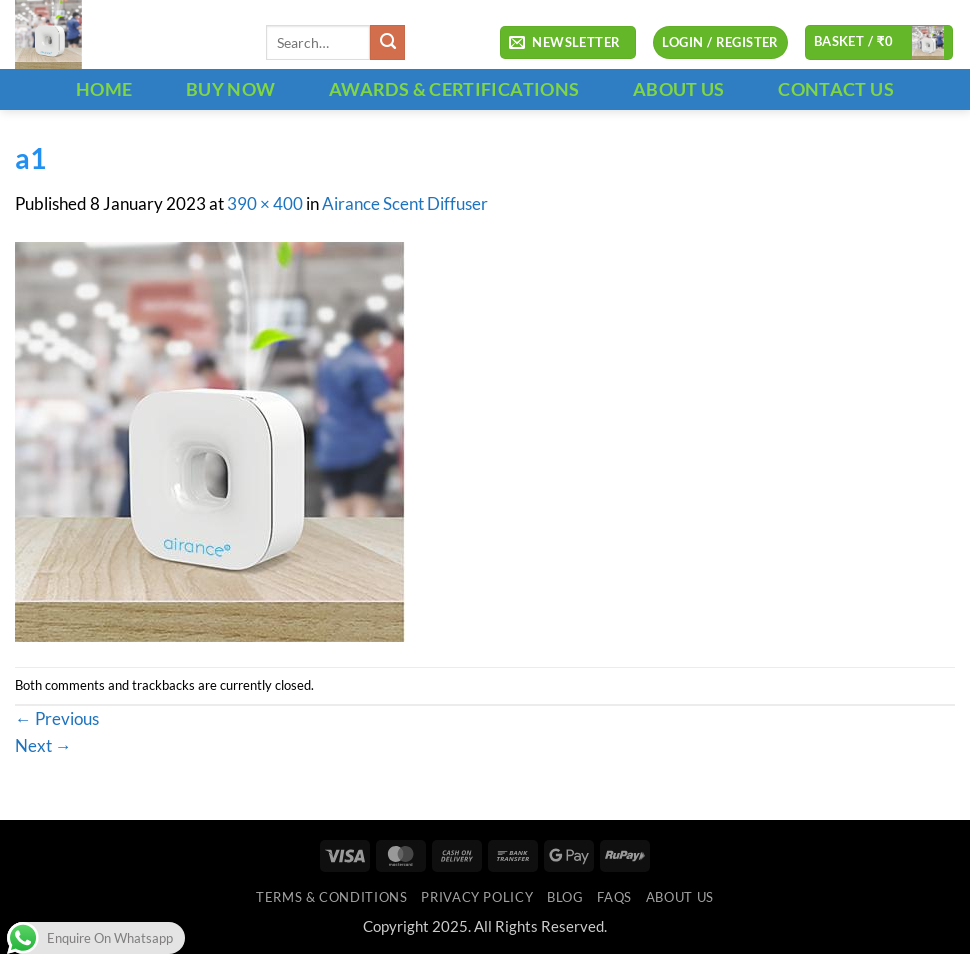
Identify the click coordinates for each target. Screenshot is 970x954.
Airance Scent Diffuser (405, 204)
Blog (565, 897)
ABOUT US (679, 89)
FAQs (614, 897)
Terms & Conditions (331, 897)
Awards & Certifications (454, 89)
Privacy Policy (477, 897)
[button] (568, 43)
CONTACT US (836, 89)
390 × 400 (265, 204)
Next (43, 746)
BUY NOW (231, 89)
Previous (57, 719)
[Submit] (387, 42)
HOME (104, 89)
